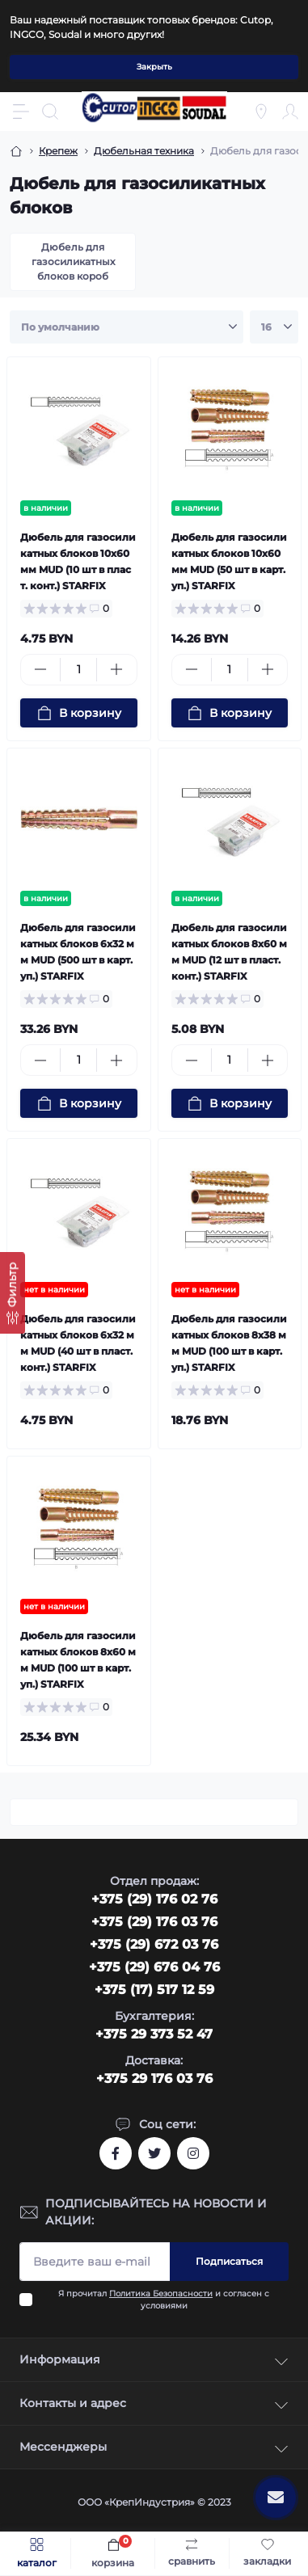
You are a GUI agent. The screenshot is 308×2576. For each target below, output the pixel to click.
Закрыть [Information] (154, 66)
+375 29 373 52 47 (154, 2034)
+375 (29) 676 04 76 (154, 1967)
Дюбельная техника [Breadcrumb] (144, 151)
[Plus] (116, 669)
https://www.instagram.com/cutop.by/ (193, 2153)
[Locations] (261, 111)
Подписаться (229, 2261)
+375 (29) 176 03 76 (154, 1921)
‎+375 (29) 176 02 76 (154, 1899)
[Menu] (21, 111)
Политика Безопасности (161, 2293)
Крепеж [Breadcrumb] (58, 151)
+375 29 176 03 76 (154, 2078)
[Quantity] (78, 669)
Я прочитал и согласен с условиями (163, 2299)
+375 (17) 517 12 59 (154, 1989)
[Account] (290, 111)
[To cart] (78, 712)
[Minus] (40, 669)
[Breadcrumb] (16, 151)
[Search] (50, 111)
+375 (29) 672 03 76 (154, 1944)
